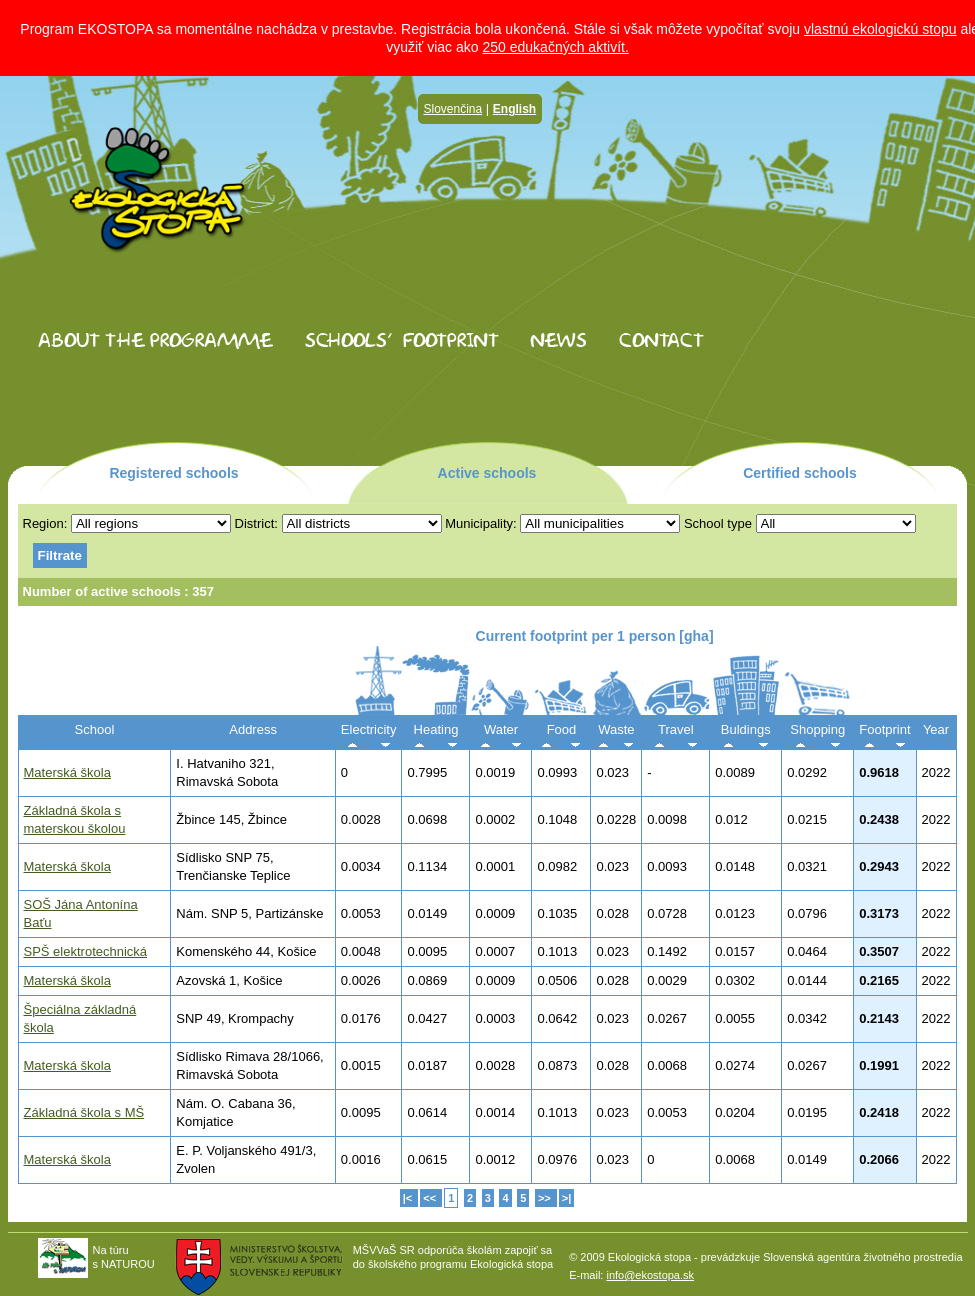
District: (256, 523)
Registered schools (173, 473)
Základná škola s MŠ (84, 1112)
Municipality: (481, 523)
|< (409, 1198)
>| (567, 1198)
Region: (45, 523)
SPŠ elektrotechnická (86, 951)
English (514, 109)
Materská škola (67, 772)
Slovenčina (453, 109)
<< (431, 1198)
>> (546, 1198)
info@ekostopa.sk (650, 1275)
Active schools (487, 473)
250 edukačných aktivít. (555, 47)
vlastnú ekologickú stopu (880, 29)
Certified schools (800, 473)
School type (718, 523)
